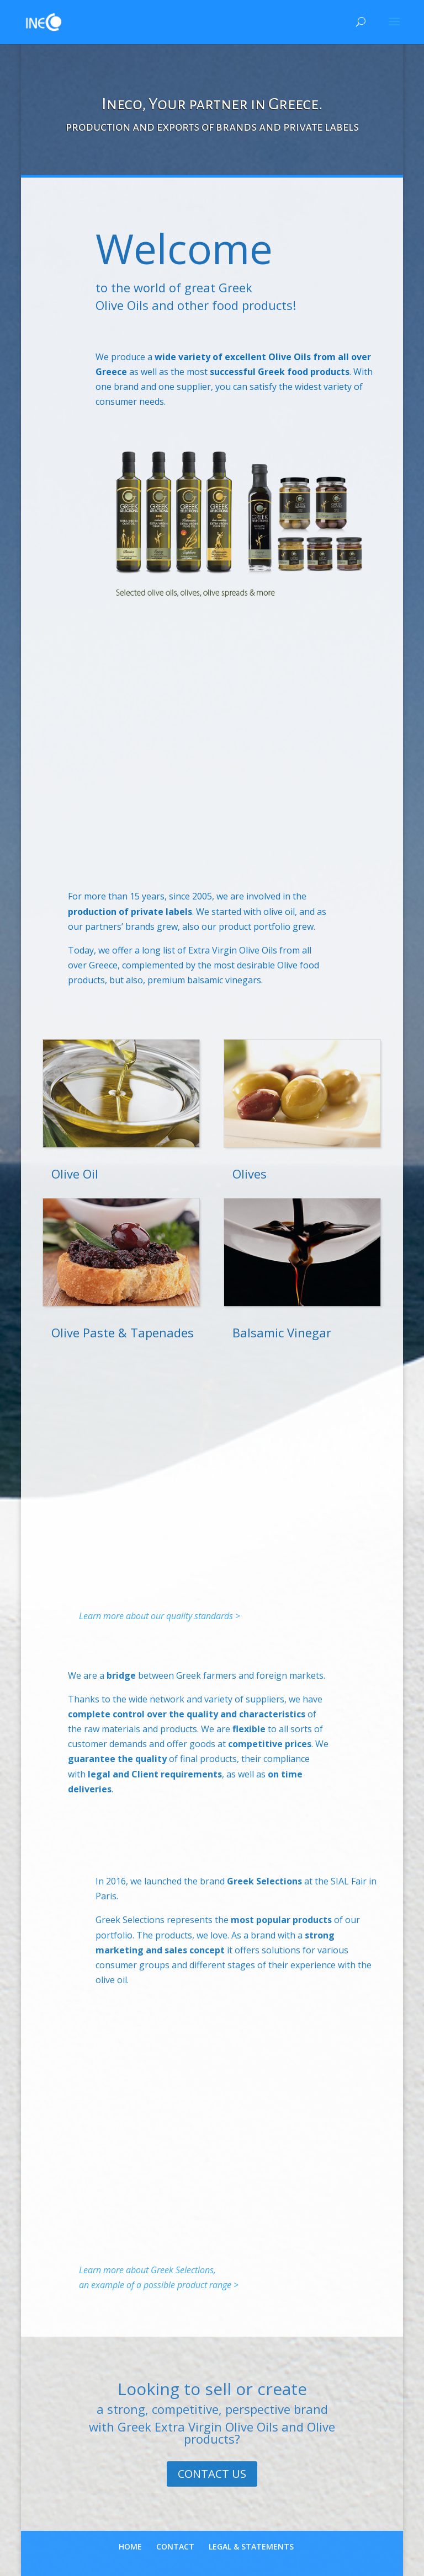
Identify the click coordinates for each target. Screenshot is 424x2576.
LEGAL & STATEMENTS (251, 2546)
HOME (130, 2546)
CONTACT (175, 2546)
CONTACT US (212, 2473)
